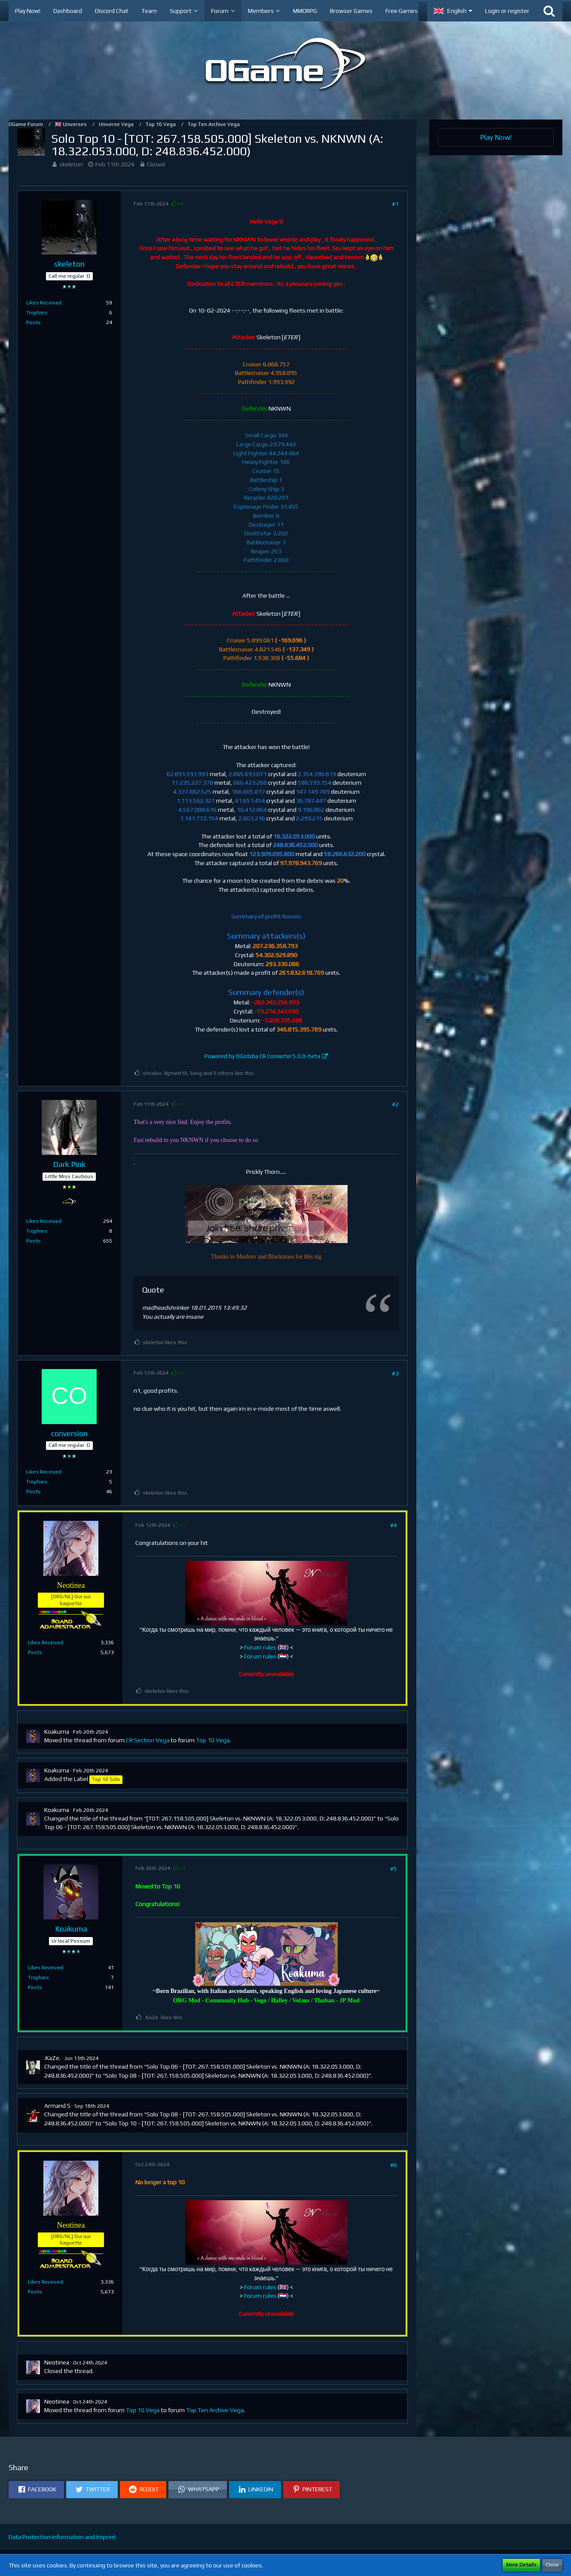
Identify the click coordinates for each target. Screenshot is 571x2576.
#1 (395, 203)
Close (552, 2565)
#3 (395, 1373)
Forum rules (260, 1647)
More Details (521, 2565)
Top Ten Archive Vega (215, 2410)
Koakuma (56, 1731)
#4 (393, 1525)
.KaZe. (52, 2057)
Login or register (507, 10)
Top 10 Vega (212, 1740)
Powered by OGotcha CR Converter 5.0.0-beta (262, 1056)
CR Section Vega (147, 1740)
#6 (393, 2165)
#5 (393, 1868)
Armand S (57, 2105)
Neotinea (56, 2362)
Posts (33, 322)
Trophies (36, 313)
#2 (395, 1104)
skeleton (71, 164)
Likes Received (43, 303)
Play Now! (496, 137)
